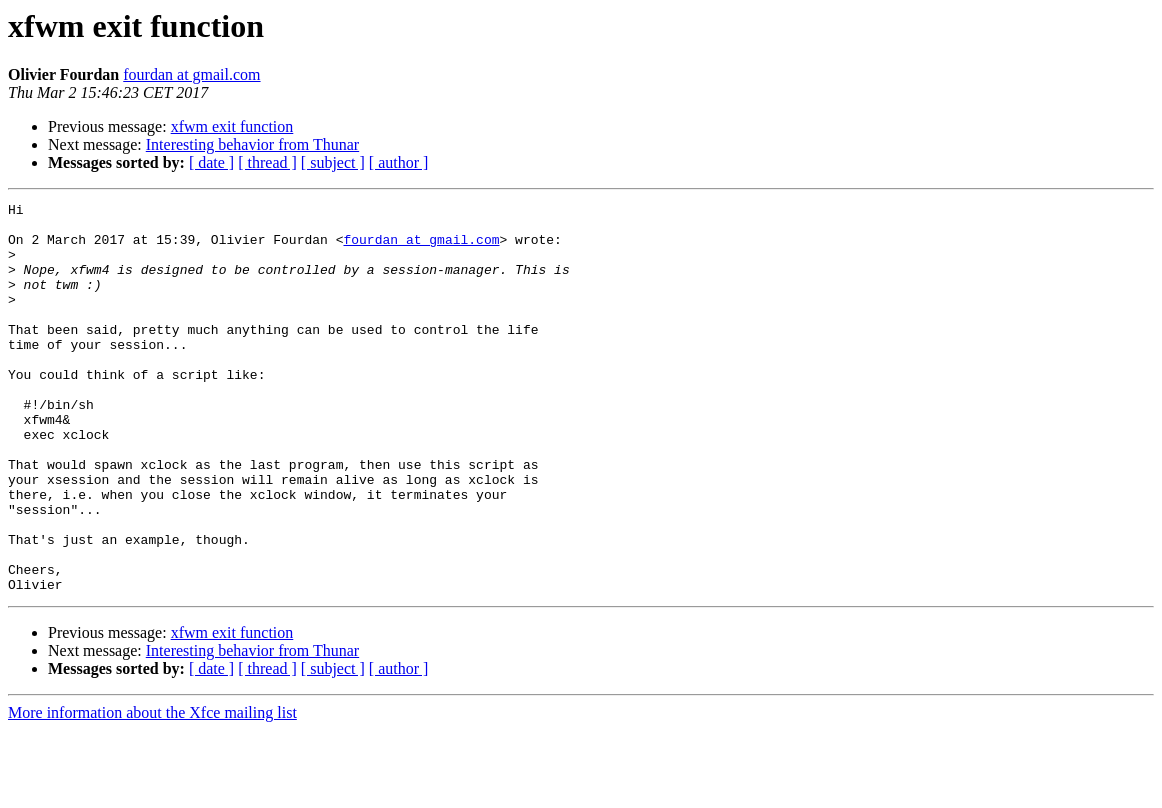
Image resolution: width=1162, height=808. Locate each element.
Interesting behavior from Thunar (252, 144)
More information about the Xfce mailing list (152, 790)
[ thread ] (267, 162)
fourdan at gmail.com (191, 74)
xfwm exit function (232, 126)
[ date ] (211, 162)
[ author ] (399, 162)
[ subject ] (333, 162)
